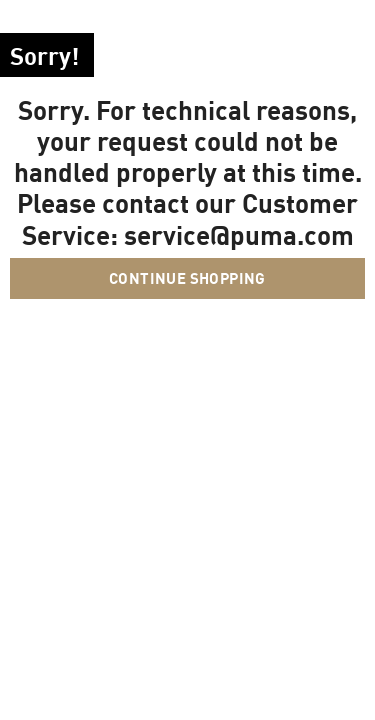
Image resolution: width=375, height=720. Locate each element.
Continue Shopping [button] (187, 278)
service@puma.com (239, 234)
